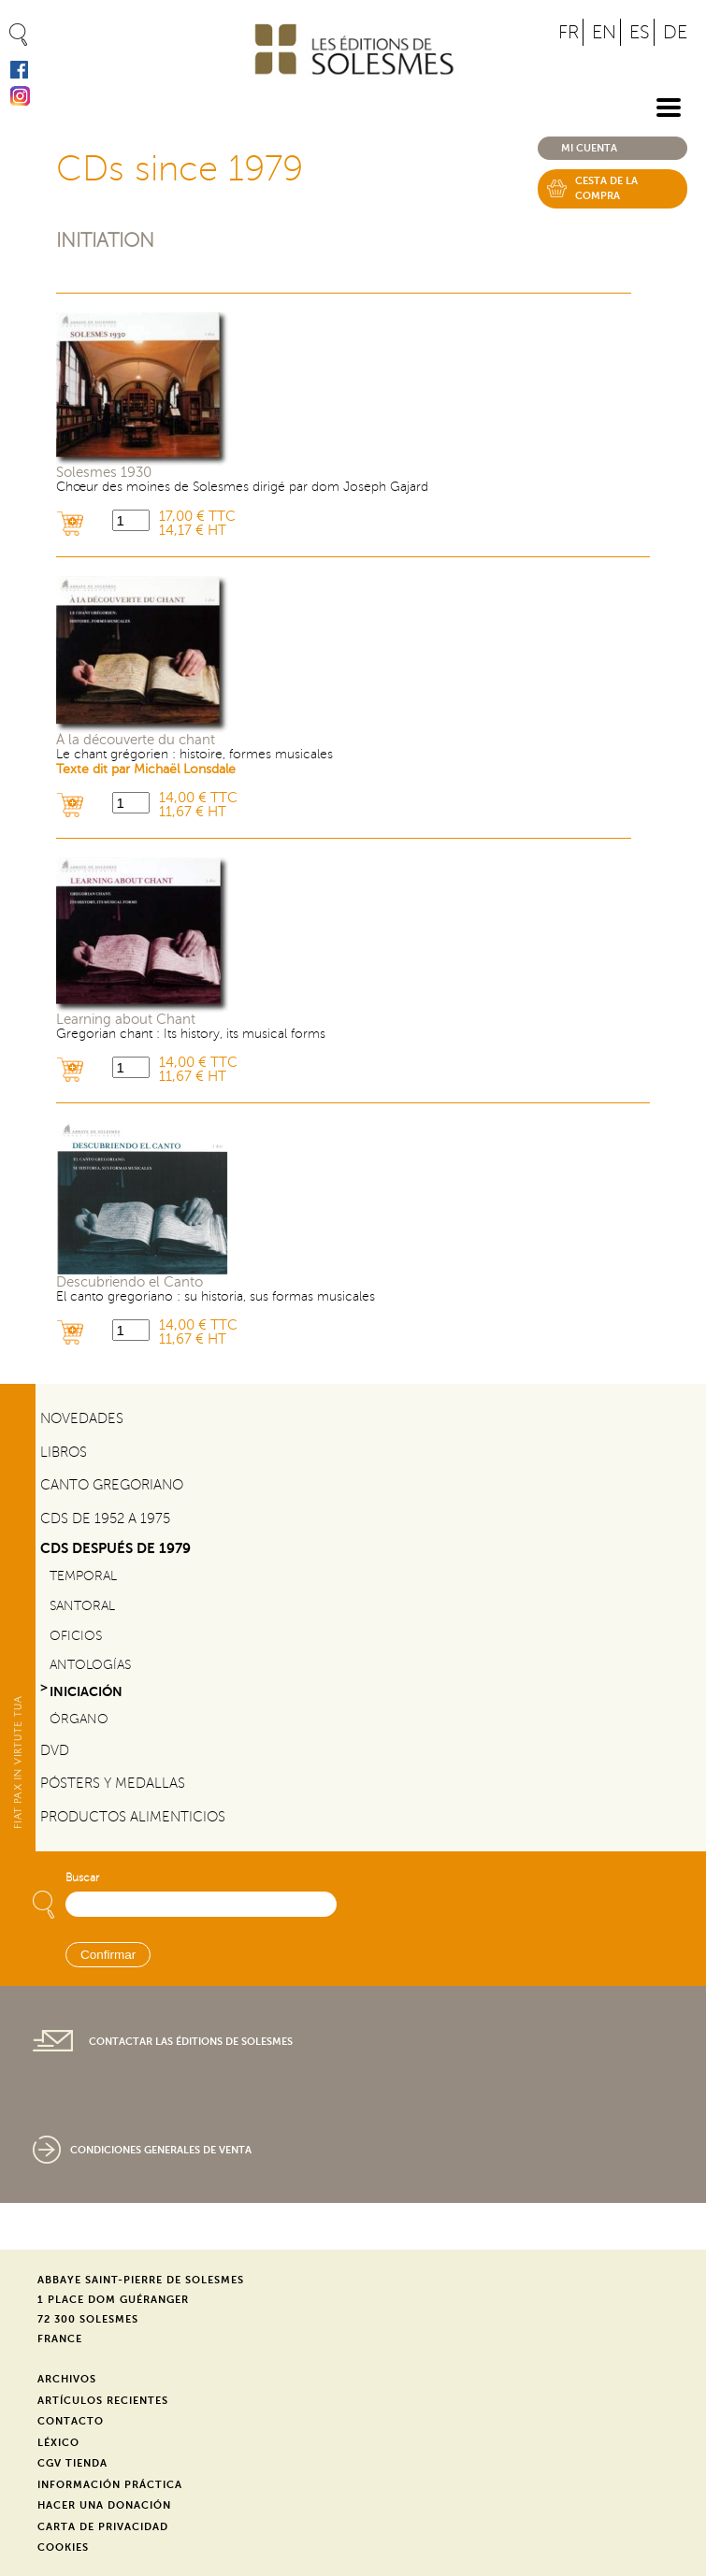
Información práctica (109, 2485)
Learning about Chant (125, 1020)
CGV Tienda (72, 2463)
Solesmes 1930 (103, 473)
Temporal (83, 1576)
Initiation (105, 241)
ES (639, 32)
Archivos (66, 2379)
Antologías (90, 1665)
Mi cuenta (589, 148)
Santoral (82, 1606)
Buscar (82, 1878)
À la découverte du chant (135, 740)
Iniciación (86, 1692)
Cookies (63, 2547)
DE (675, 32)
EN (604, 32)
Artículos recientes (102, 2401)
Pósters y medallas (112, 1783)
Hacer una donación (104, 2505)
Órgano (79, 1719)
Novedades (81, 1418)
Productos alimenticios (132, 1816)
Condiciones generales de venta (161, 2150)
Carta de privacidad (102, 2527)
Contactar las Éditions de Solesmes (191, 2042)
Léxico (58, 2443)
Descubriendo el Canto (129, 1282)
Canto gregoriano (111, 1484)
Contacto (70, 2421)
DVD (54, 1750)
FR (568, 32)
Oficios (76, 1636)
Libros (63, 1452)
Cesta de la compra (606, 188)
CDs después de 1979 (115, 1548)
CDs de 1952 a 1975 (105, 1518)
